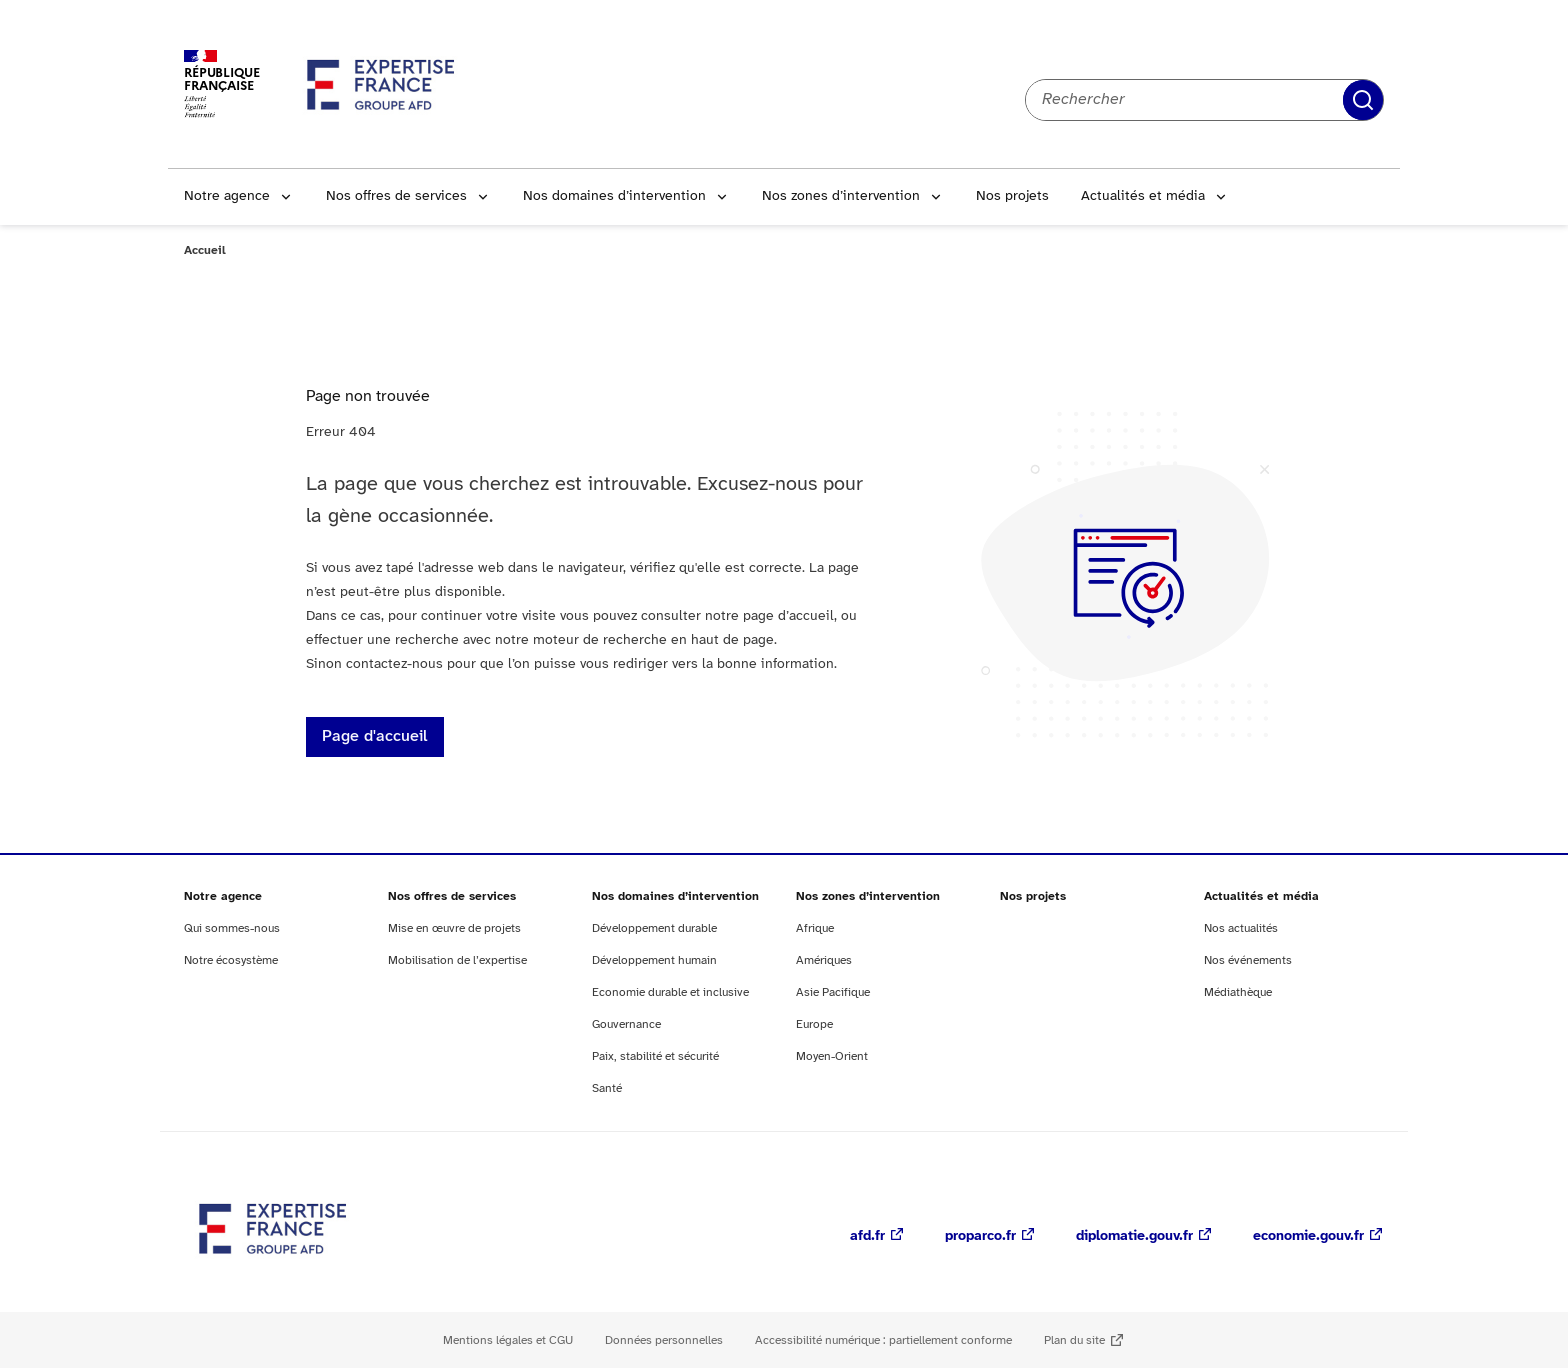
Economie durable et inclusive (670, 992)
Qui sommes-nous (232, 928)
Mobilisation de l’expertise (457, 960)
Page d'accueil (375, 736)
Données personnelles (664, 1340)
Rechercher (1363, 100)
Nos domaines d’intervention (614, 196)
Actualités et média (1143, 196)
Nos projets (1012, 196)
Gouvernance (626, 1024)
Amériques (824, 960)
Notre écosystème (231, 960)
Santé (607, 1088)
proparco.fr (980, 1236)
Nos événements (1248, 960)
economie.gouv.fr (1308, 1236)
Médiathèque (1238, 992)
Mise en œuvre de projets (454, 928)
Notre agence (227, 196)
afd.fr (867, 1236)
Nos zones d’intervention (841, 196)
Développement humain (654, 960)
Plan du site (1074, 1340)
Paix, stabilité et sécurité (655, 1056)
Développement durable (654, 928)
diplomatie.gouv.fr (1134, 1236)
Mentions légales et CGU (508, 1340)
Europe (814, 1024)
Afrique (815, 928)
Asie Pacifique (833, 992)
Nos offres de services (396, 196)
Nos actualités (1241, 928)
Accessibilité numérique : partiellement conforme (883, 1340)
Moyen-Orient (832, 1056)
